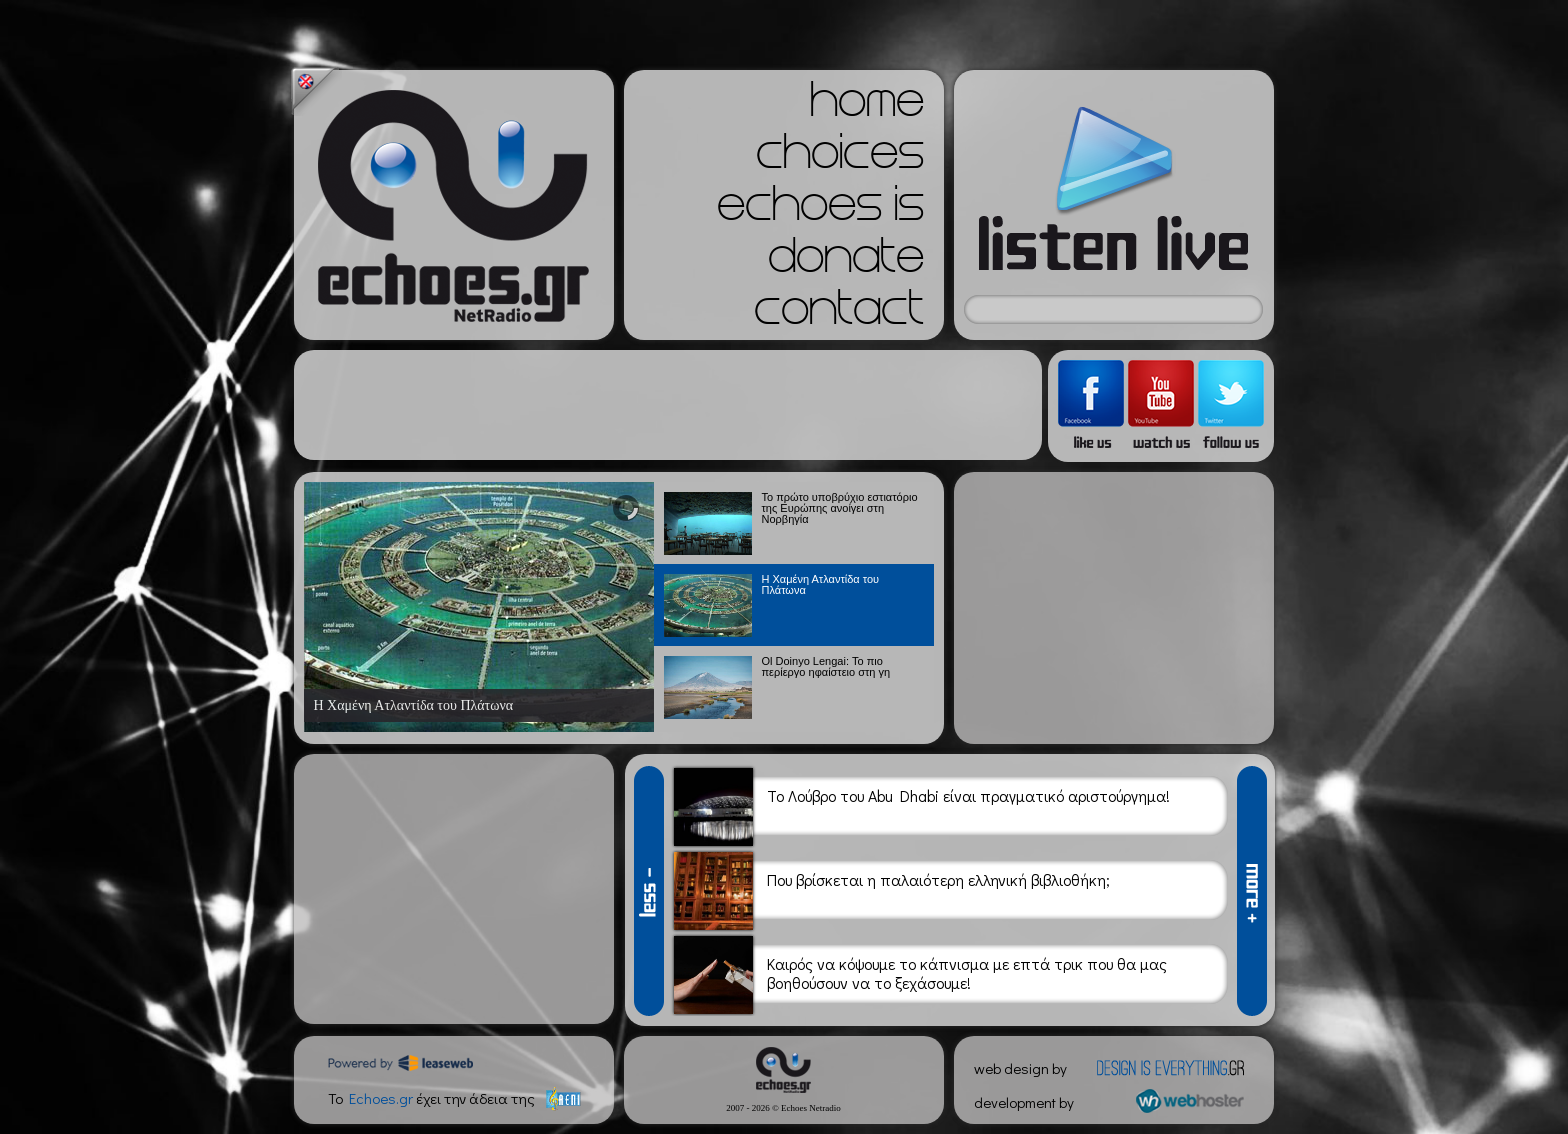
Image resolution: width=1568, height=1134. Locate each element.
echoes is (820, 210)
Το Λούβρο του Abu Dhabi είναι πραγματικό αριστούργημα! (968, 807)
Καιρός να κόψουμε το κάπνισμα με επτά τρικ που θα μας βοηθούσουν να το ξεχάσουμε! (967, 975)
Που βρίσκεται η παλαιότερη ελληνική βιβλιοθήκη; (938, 891)
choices (840, 158)
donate (846, 262)
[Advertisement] (668, 405)
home (867, 106)
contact (839, 314)
